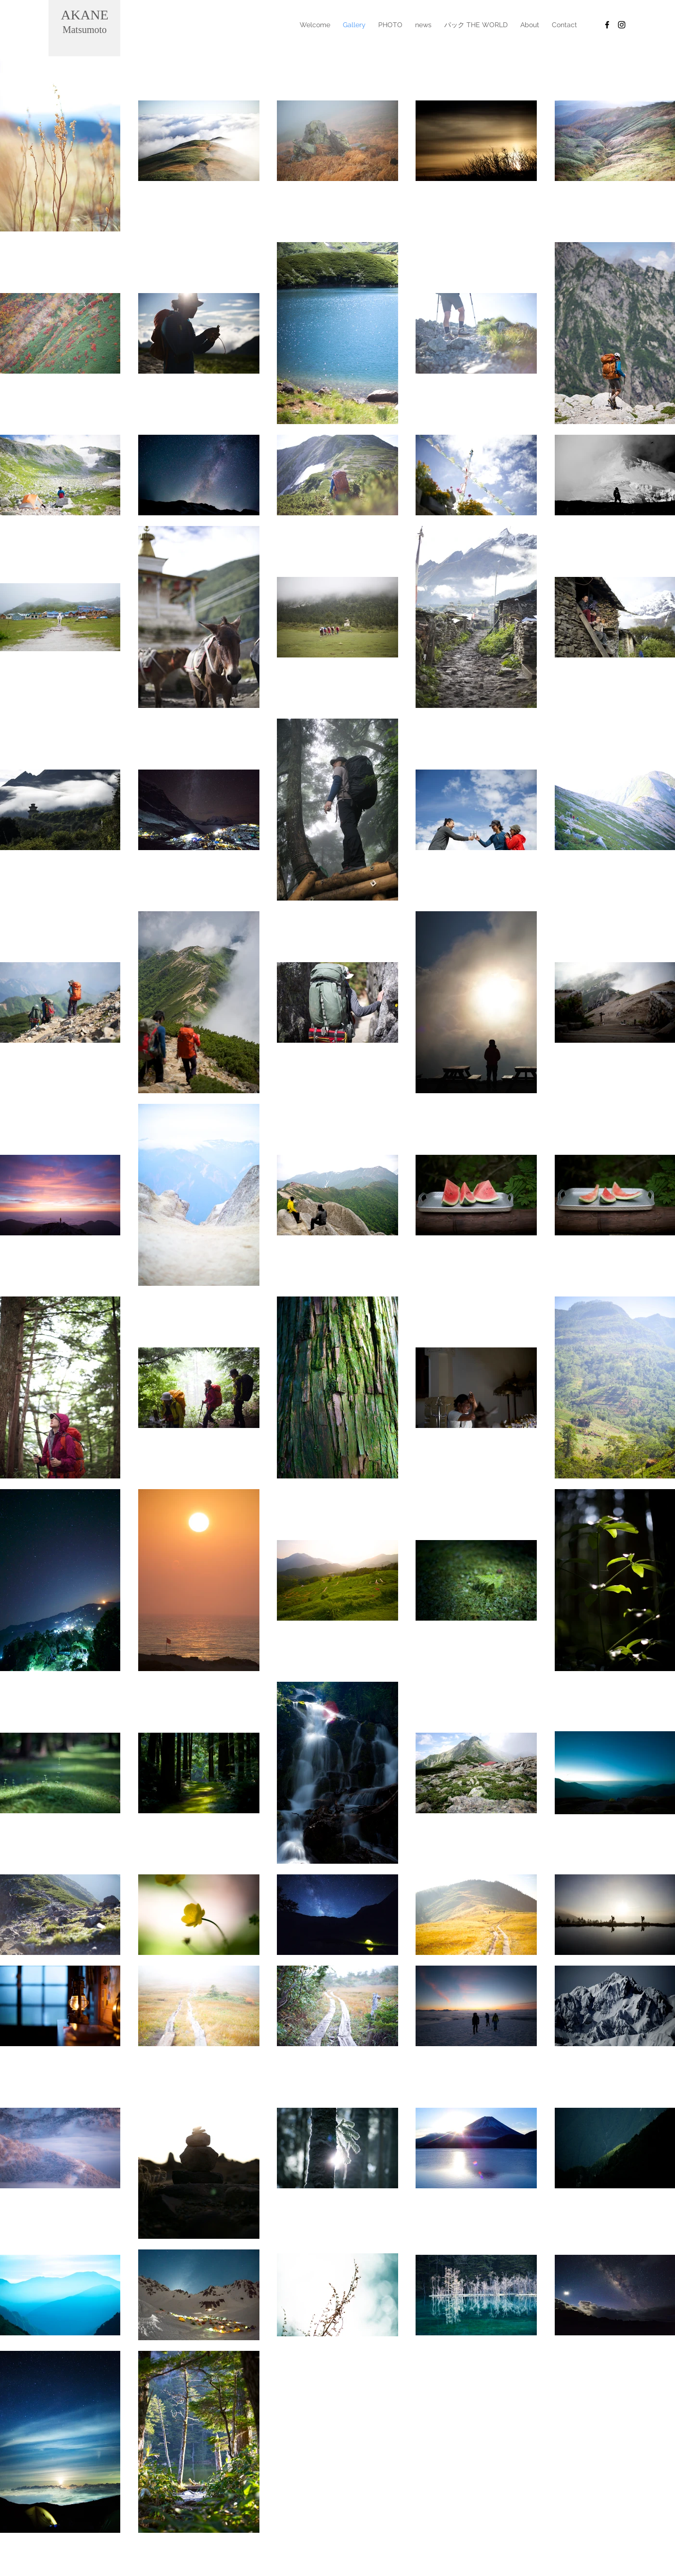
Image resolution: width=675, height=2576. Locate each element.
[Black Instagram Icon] (622, 25)
